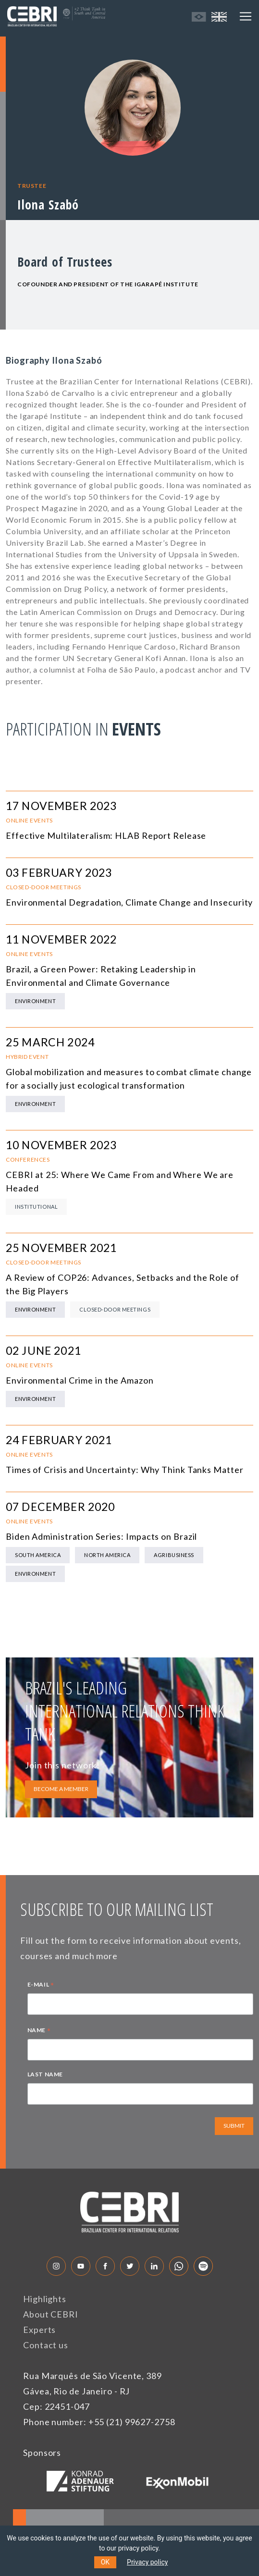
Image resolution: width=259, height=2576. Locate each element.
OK (105, 2562)
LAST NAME (45, 2074)
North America (107, 1555)
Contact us (45, 2345)
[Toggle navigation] (245, 16)
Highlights (44, 2299)
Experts (39, 2329)
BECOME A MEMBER (61, 1788)
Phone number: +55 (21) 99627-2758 (99, 2422)
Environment (35, 1001)
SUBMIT (234, 2125)
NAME (39, 2031)
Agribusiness (174, 1555)
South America (38, 1555)
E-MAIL (40, 1985)
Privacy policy (147, 2562)
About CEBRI (50, 2314)
